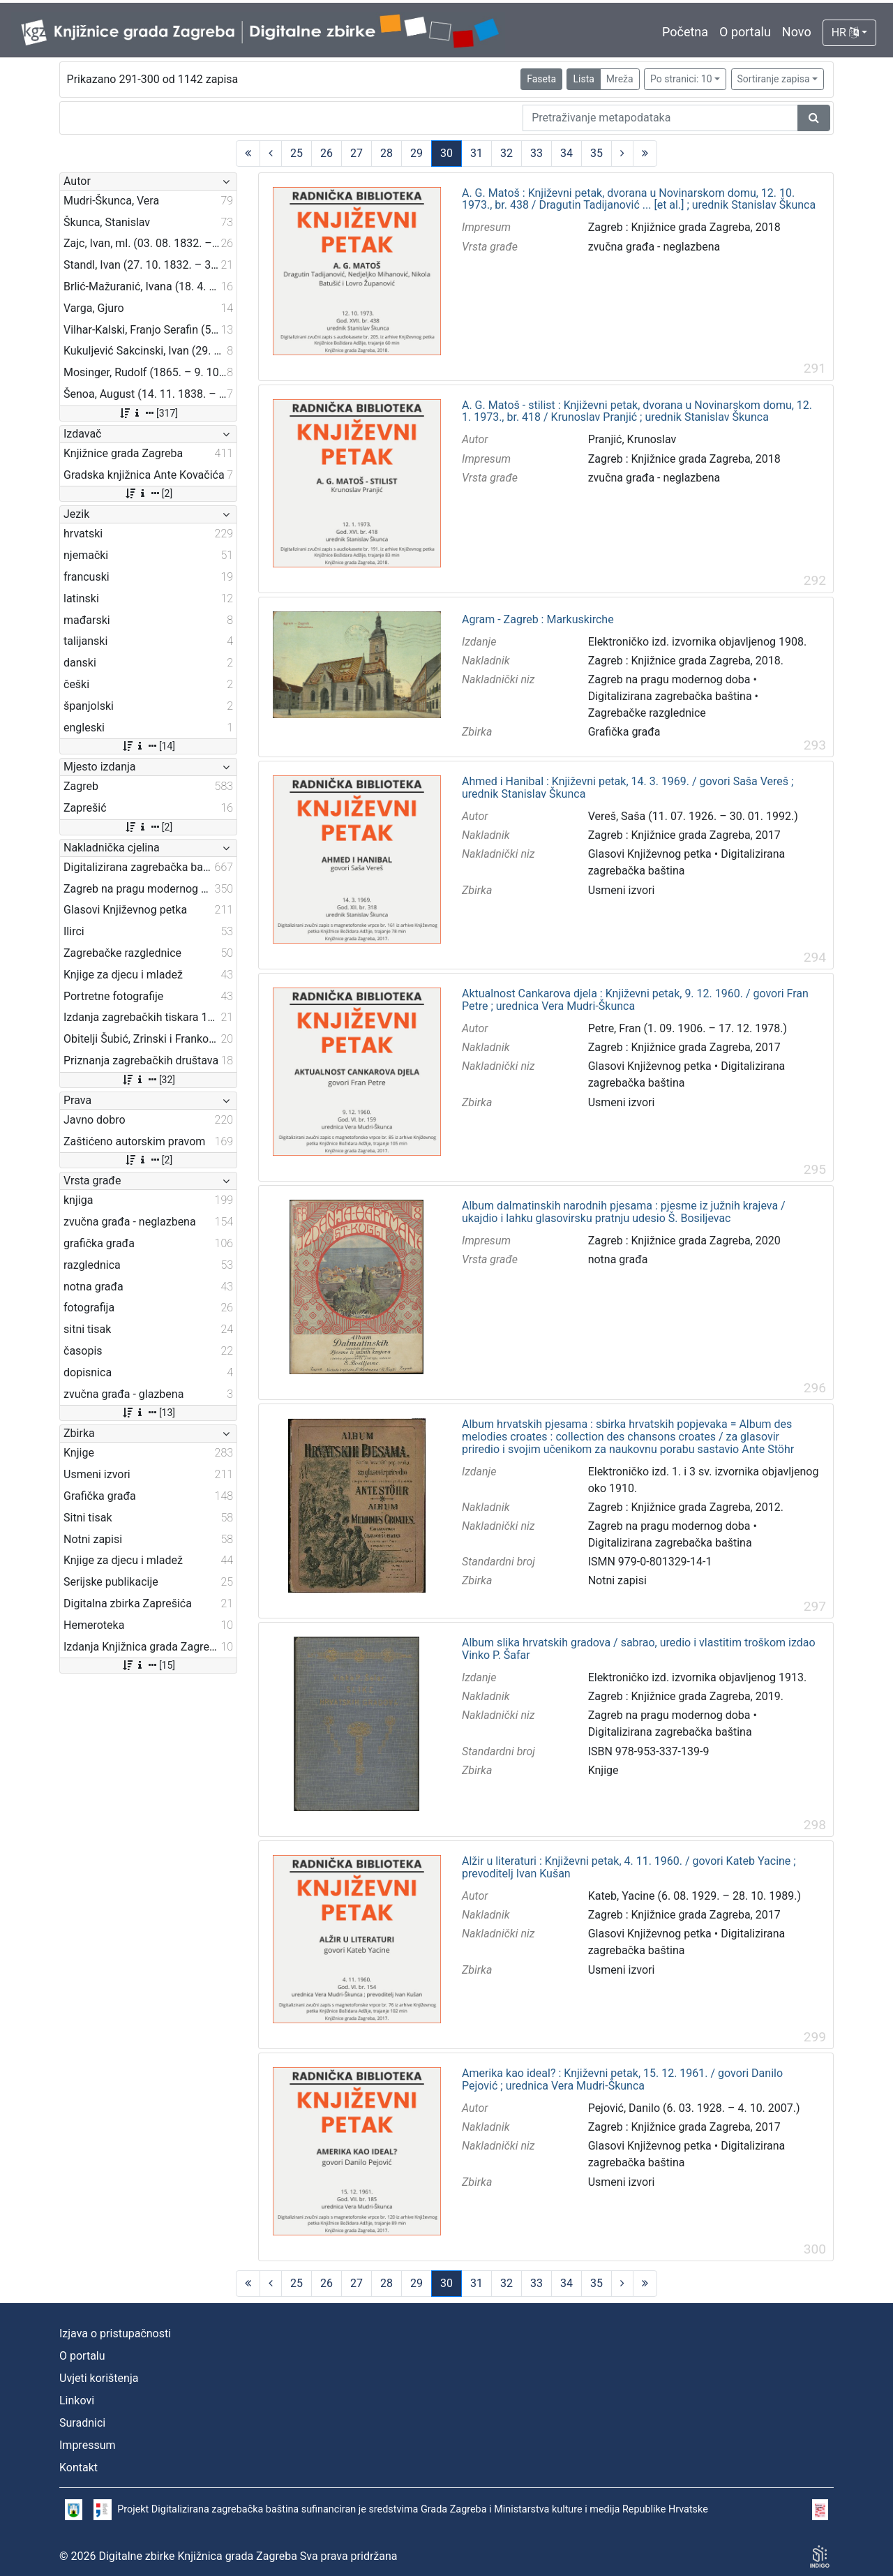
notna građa (618, 1259)
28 (386, 153)
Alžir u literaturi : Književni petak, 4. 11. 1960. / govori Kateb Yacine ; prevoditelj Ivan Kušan (629, 1867)
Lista (583, 78)
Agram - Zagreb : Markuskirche (538, 619)
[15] (148, 1665)
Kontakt (78, 2467)
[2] (148, 493)
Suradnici (82, 2422)
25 (296, 153)
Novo (796, 31)
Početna (685, 31)
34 (566, 153)
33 (536, 153)
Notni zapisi (617, 1580)
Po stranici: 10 (681, 78)
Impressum (87, 2445)
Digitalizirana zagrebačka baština (670, 696)
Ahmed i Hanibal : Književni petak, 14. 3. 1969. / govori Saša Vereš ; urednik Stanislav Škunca (627, 787)
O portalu (745, 31)
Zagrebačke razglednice (647, 713)
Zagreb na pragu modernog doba (669, 679)
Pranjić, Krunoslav (632, 439)
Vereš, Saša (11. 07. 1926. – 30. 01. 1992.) (693, 816)
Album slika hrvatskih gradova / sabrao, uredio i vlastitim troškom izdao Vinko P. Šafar (639, 1649)
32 (506, 153)
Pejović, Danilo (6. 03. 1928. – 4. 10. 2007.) (694, 2108)
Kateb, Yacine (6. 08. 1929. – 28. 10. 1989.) (694, 1896)
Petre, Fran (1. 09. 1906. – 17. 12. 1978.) (687, 1028)
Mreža (619, 78)
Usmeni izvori (621, 890)
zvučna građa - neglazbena (654, 246)
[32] (148, 1079)
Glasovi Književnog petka (650, 854)
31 (476, 153)
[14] (148, 746)
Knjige (603, 1770)
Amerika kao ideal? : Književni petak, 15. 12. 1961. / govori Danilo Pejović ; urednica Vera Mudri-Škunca (622, 2079)
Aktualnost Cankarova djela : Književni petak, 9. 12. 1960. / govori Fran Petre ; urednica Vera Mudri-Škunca (635, 1000)
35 (596, 153)
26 (326, 153)
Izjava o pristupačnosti (115, 2333)
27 (356, 153)
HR (845, 32)
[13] (148, 1412)
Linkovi (76, 2400)
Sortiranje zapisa (773, 78)
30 (446, 153)
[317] (148, 413)
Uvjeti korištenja (98, 2378)
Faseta (541, 78)
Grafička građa (624, 731)
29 (416, 153)
